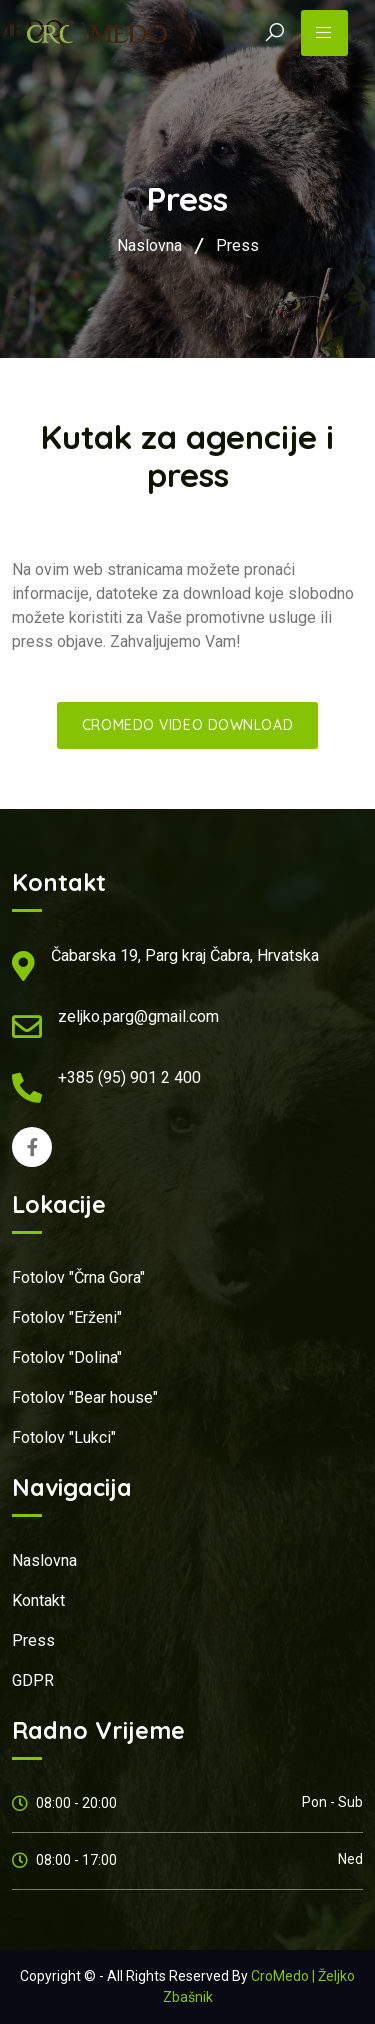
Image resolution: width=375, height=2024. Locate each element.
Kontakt (38, 1600)
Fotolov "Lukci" (64, 1437)
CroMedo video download (187, 725)
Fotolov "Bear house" (85, 1397)
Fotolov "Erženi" (67, 1317)
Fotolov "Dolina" (67, 1357)
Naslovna (149, 245)
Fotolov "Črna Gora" (78, 1277)
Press (237, 245)
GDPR (33, 1680)
